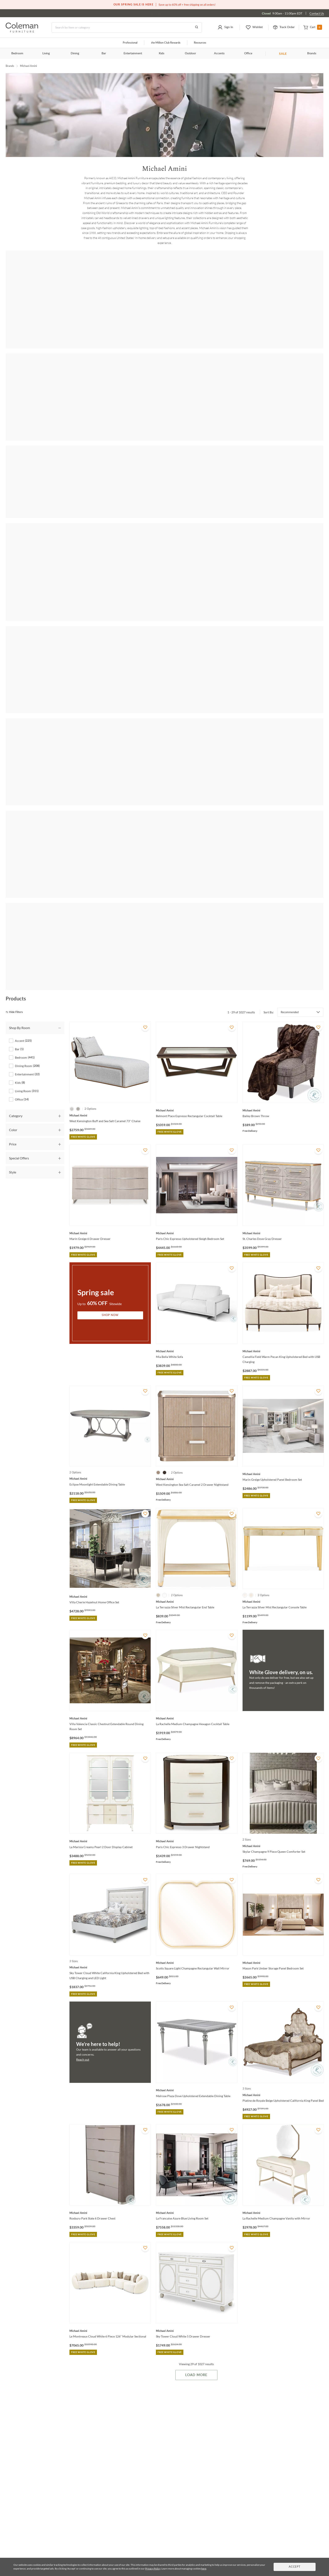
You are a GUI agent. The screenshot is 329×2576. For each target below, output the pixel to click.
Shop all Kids (164, 987)
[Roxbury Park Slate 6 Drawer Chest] (110, 2291)
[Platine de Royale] (226, 820)
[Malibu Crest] (226, 1027)
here (203, 2568)
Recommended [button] (290, 1091)
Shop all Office (164, 780)
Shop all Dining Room (164, 572)
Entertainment (133, 53)
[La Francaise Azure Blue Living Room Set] (196, 2291)
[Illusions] (41, 509)
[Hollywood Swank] (103, 820)
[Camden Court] (287, 307)
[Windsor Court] (103, 509)
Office (248, 53)
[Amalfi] (164, 716)
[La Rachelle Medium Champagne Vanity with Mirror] (283, 2291)
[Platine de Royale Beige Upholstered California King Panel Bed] (283, 2174)
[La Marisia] (287, 924)
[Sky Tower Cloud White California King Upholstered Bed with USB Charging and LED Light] (110, 2046)
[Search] (127, 27)
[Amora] (103, 411)
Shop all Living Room (164, 267)
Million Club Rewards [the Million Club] (165, 42)
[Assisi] (287, 716)
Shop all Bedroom (164, 676)
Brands (311, 53)
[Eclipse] (41, 1027)
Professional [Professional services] (130, 42)
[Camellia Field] (164, 612)
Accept (294, 2567)
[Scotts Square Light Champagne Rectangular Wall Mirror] (196, 2041)
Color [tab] (13, 1209)
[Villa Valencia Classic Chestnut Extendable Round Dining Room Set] (110, 1797)
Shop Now (110, 1394)
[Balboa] (164, 307)
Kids (161, 53)
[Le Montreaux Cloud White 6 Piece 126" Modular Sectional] (110, 2409)
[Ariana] (103, 307)
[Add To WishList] (145, 1106)
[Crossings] (41, 820)
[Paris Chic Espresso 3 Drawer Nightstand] (196, 1920)
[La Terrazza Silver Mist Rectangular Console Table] (283, 1680)
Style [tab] (12, 1251)
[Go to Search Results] (196, 27)
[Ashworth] (226, 716)
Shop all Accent (164, 371)
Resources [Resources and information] (200, 42)
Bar (104, 53)
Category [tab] (15, 1195)
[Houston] (226, 924)
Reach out (82, 2138)
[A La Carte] (41, 307)
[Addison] (41, 716)
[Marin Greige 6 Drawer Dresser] (110, 1312)
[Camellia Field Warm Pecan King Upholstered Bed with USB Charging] (283, 1429)
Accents (219, 53)
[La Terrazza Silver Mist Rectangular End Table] (196, 1680)
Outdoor (190, 53)
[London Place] (164, 820)
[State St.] (287, 820)
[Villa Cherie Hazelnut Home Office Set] (110, 1675)
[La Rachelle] (164, 1027)
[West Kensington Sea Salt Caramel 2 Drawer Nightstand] (196, 1558)
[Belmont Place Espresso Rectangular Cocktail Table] (196, 1189)
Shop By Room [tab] (19, 1106)
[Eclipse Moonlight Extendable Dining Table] (110, 1557)
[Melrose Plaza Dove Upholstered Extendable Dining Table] (196, 2169)
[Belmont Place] (226, 307)
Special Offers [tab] (19, 1237)
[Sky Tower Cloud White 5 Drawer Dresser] (196, 2409)
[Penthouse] (287, 1027)
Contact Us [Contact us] (316, 13)
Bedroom (17, 53)
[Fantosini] (164, 924)
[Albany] (103, 716)
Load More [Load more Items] (196, 2453)
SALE (283, 53)
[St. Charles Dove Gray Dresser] (283, 1312)
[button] (225, 27)
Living (46, 53)
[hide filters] (16, 1091)
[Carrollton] (287, 612)
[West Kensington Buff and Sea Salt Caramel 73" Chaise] (110, 1194)
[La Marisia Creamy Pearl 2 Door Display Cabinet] (110, 1920)
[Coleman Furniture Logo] (22, 31)
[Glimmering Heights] (103, 1027)
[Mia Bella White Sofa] (196, 1429)
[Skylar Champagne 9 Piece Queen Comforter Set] (283, 1924)
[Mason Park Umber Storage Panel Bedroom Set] (283, 2041)
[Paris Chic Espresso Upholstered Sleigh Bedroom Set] (196, 1312)
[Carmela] (226, 612)
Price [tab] (12, 1223)
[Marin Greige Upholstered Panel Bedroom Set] (283, 1553)
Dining (75, 53)
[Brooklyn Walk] (103, 612)
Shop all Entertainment (164, 883)
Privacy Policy (152, 2568)
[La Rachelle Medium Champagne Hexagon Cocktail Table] (196, 1797)
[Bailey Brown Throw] (283, 1189)
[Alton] (41, 411)
